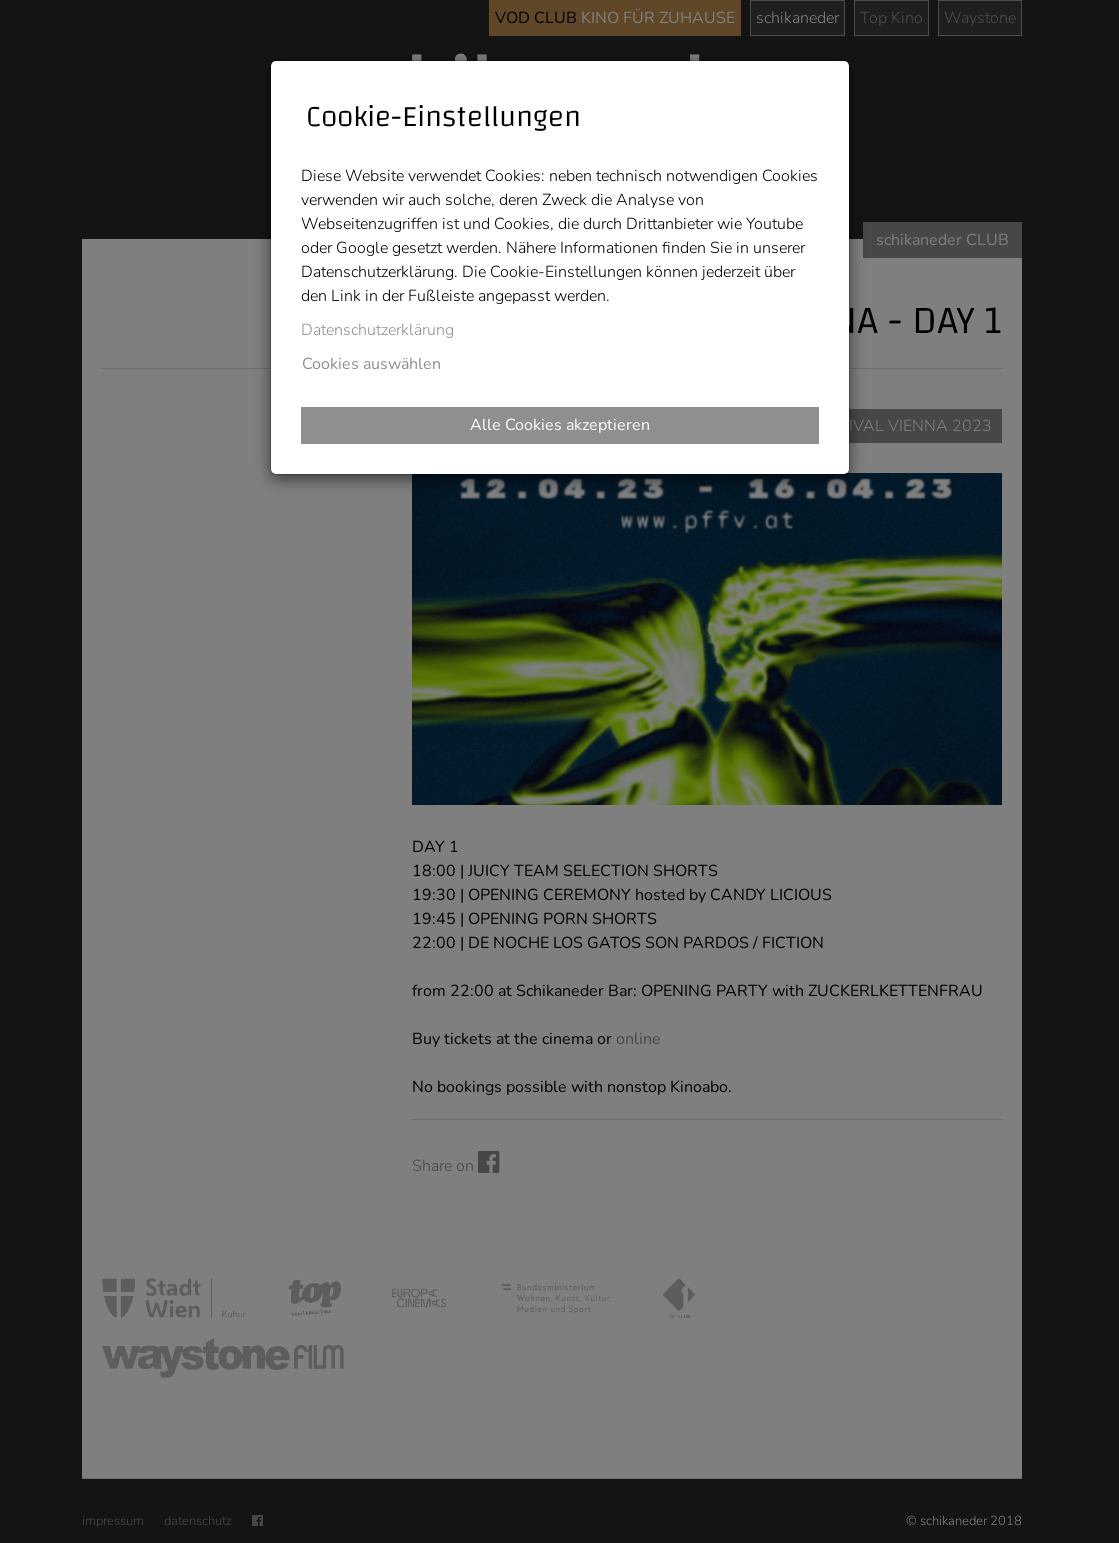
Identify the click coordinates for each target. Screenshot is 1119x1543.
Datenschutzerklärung (377, 330)
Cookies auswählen (371, 364)
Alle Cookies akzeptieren (560, 425)
